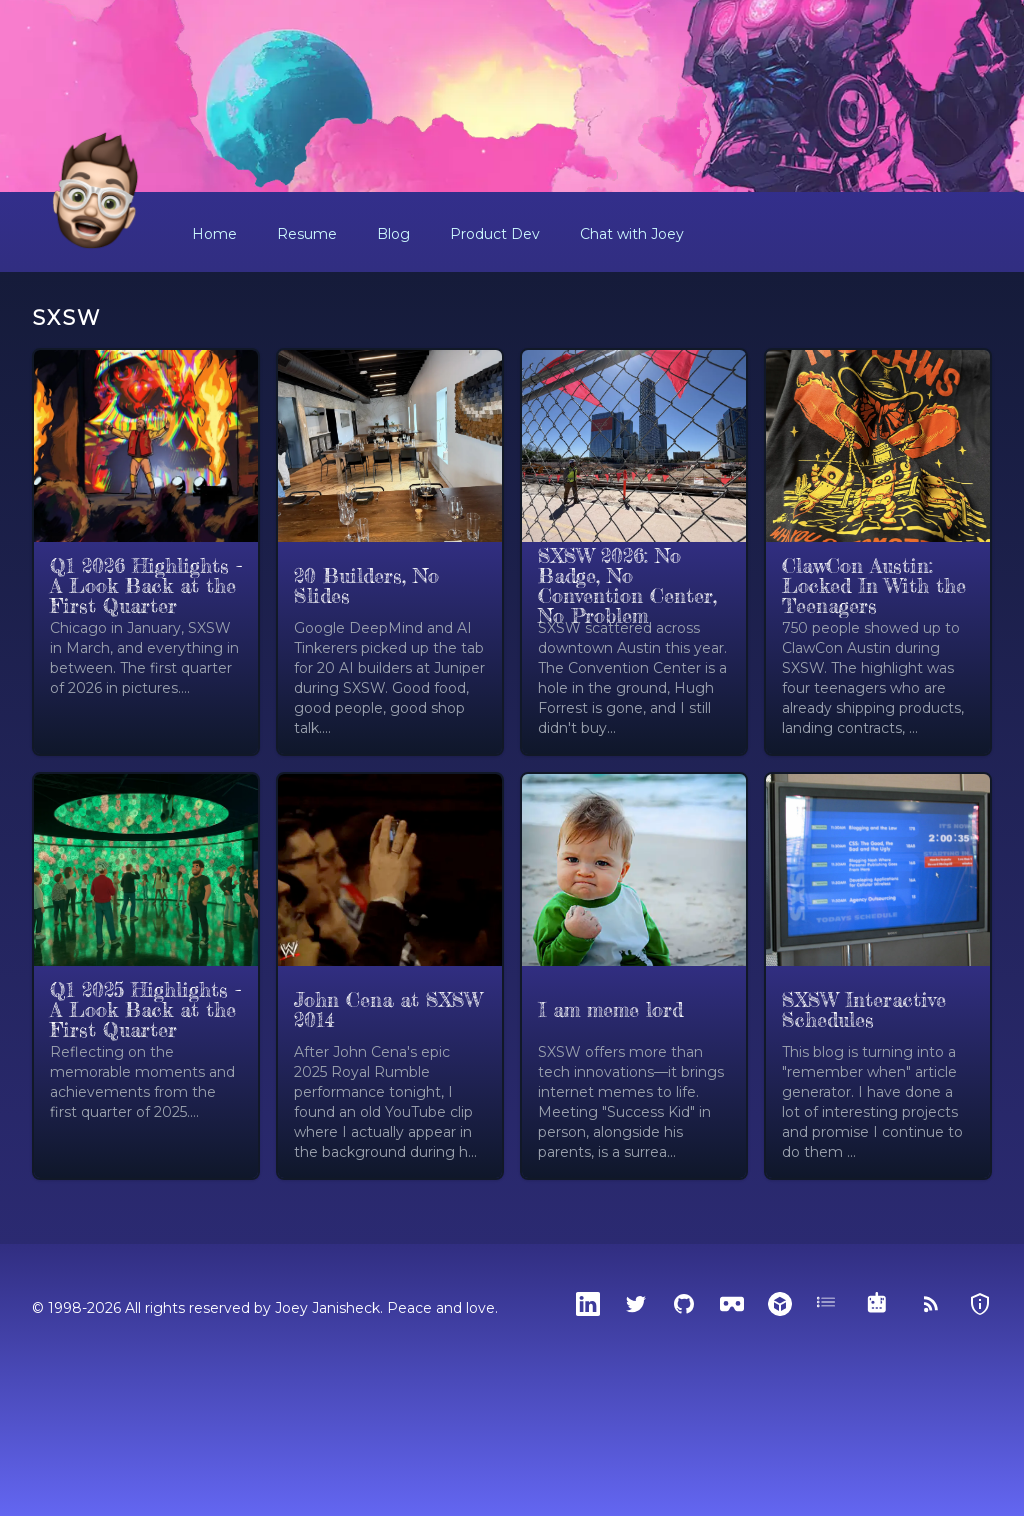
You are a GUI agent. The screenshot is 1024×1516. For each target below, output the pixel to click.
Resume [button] (307, 234)
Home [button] (214, 234)
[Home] (96, 192)
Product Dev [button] (495, 234)
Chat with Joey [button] (632, 234)
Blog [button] (393, 234)
